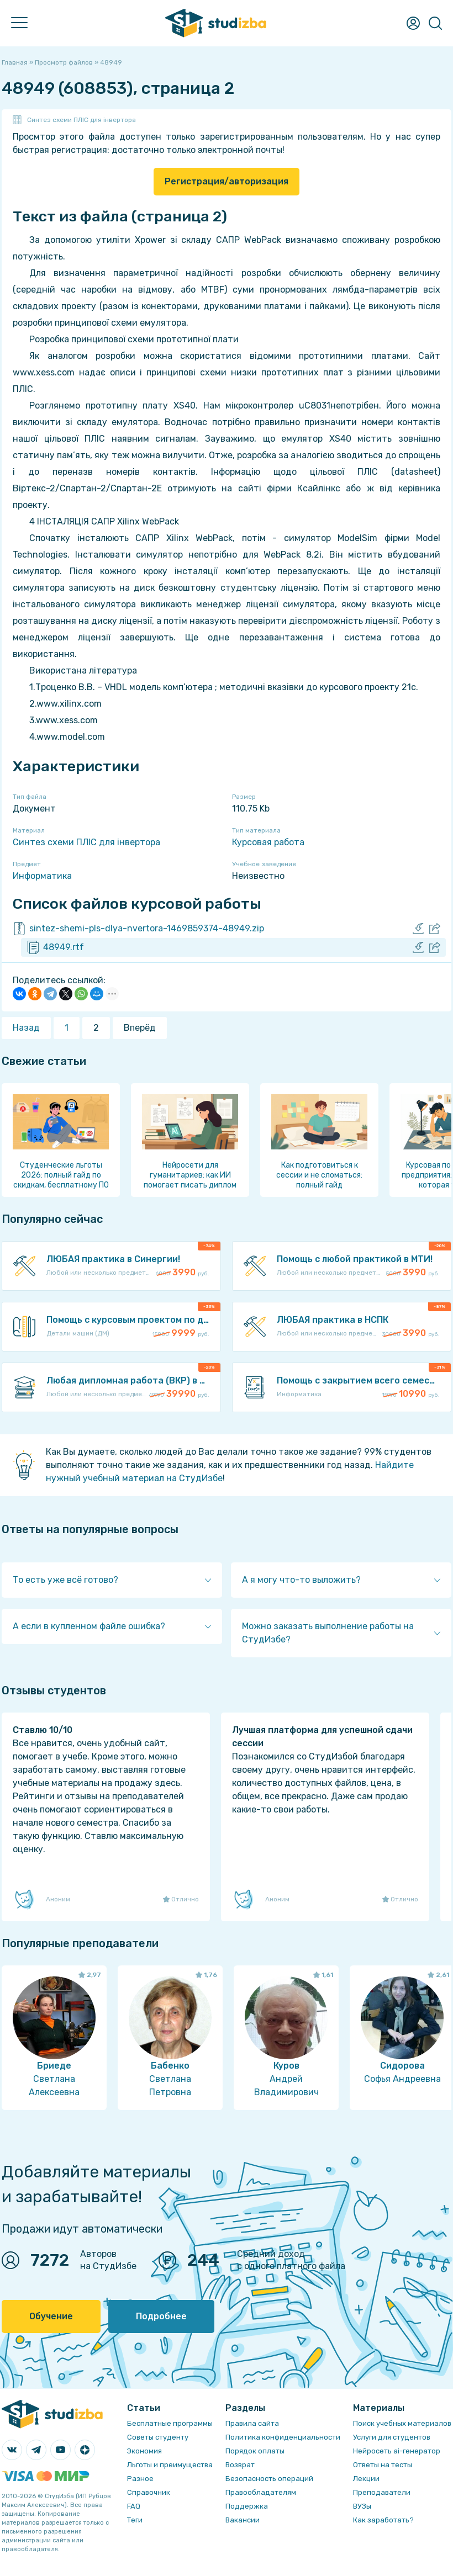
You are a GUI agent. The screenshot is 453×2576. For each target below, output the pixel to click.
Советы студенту (157, 2437)
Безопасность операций (269, 2478)
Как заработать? (383, 2520)
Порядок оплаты (255, 2451)
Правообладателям (260, 2492)
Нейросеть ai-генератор (396, 2451)
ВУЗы (362, 2506)
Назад (26, 1027)
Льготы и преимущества (170, 2465)
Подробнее (161, 2316)
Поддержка (246, 2506)
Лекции (366, 2478)
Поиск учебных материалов (402, 2423)
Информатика (42, 876)
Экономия (144, 2451)
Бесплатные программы (170, 2423)
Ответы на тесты (382, 2465)
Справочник (148, 2492)
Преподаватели (381, 2492)
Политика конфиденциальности (282, 2437)
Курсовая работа (268, 842)
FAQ (133, 2506)
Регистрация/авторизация (226, 181)
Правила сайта (252, 2423)
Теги (135, 2520)
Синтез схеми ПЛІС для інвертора (81, 120)
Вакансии (242, 2520)
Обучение (51, 2316)
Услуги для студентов (391, 2437)
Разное (140, 2478)
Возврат (240, 2465)
